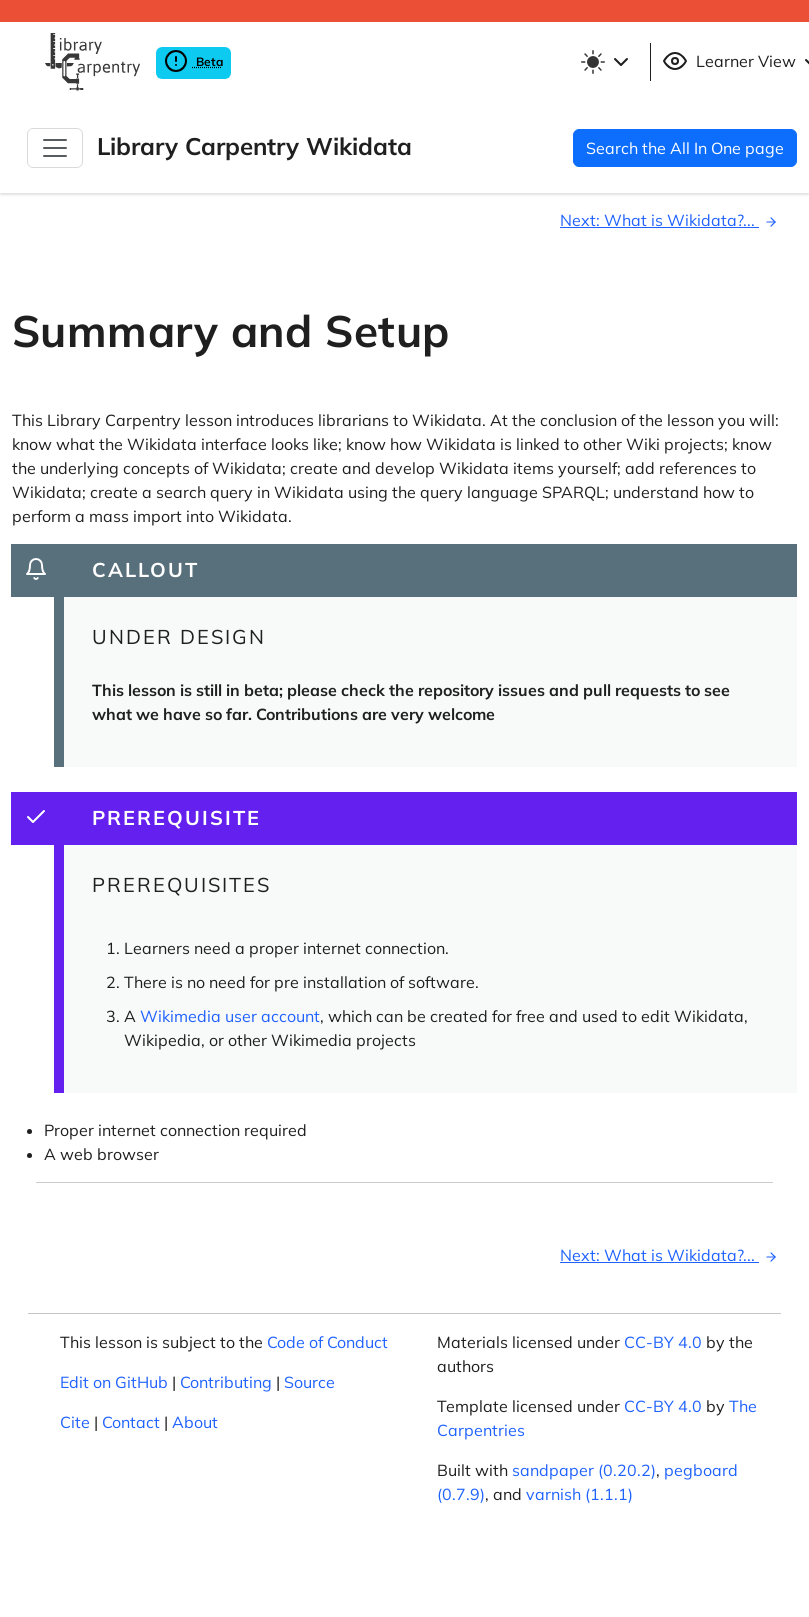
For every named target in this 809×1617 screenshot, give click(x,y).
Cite (75, 1422)
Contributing (226, 1382)
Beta (193, 61)
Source (309, 1382)
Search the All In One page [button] (685, 148)
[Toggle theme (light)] (608, 62)
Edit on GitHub (114, 1382)
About (195, 1422)
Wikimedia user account (230, 1016)
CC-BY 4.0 (663, 1342)
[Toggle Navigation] (55, 148)
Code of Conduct (327, 1342)
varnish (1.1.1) (579, 1494)
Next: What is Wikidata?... (671, 220)
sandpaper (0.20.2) (584, 1470)
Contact (131, 1422)
